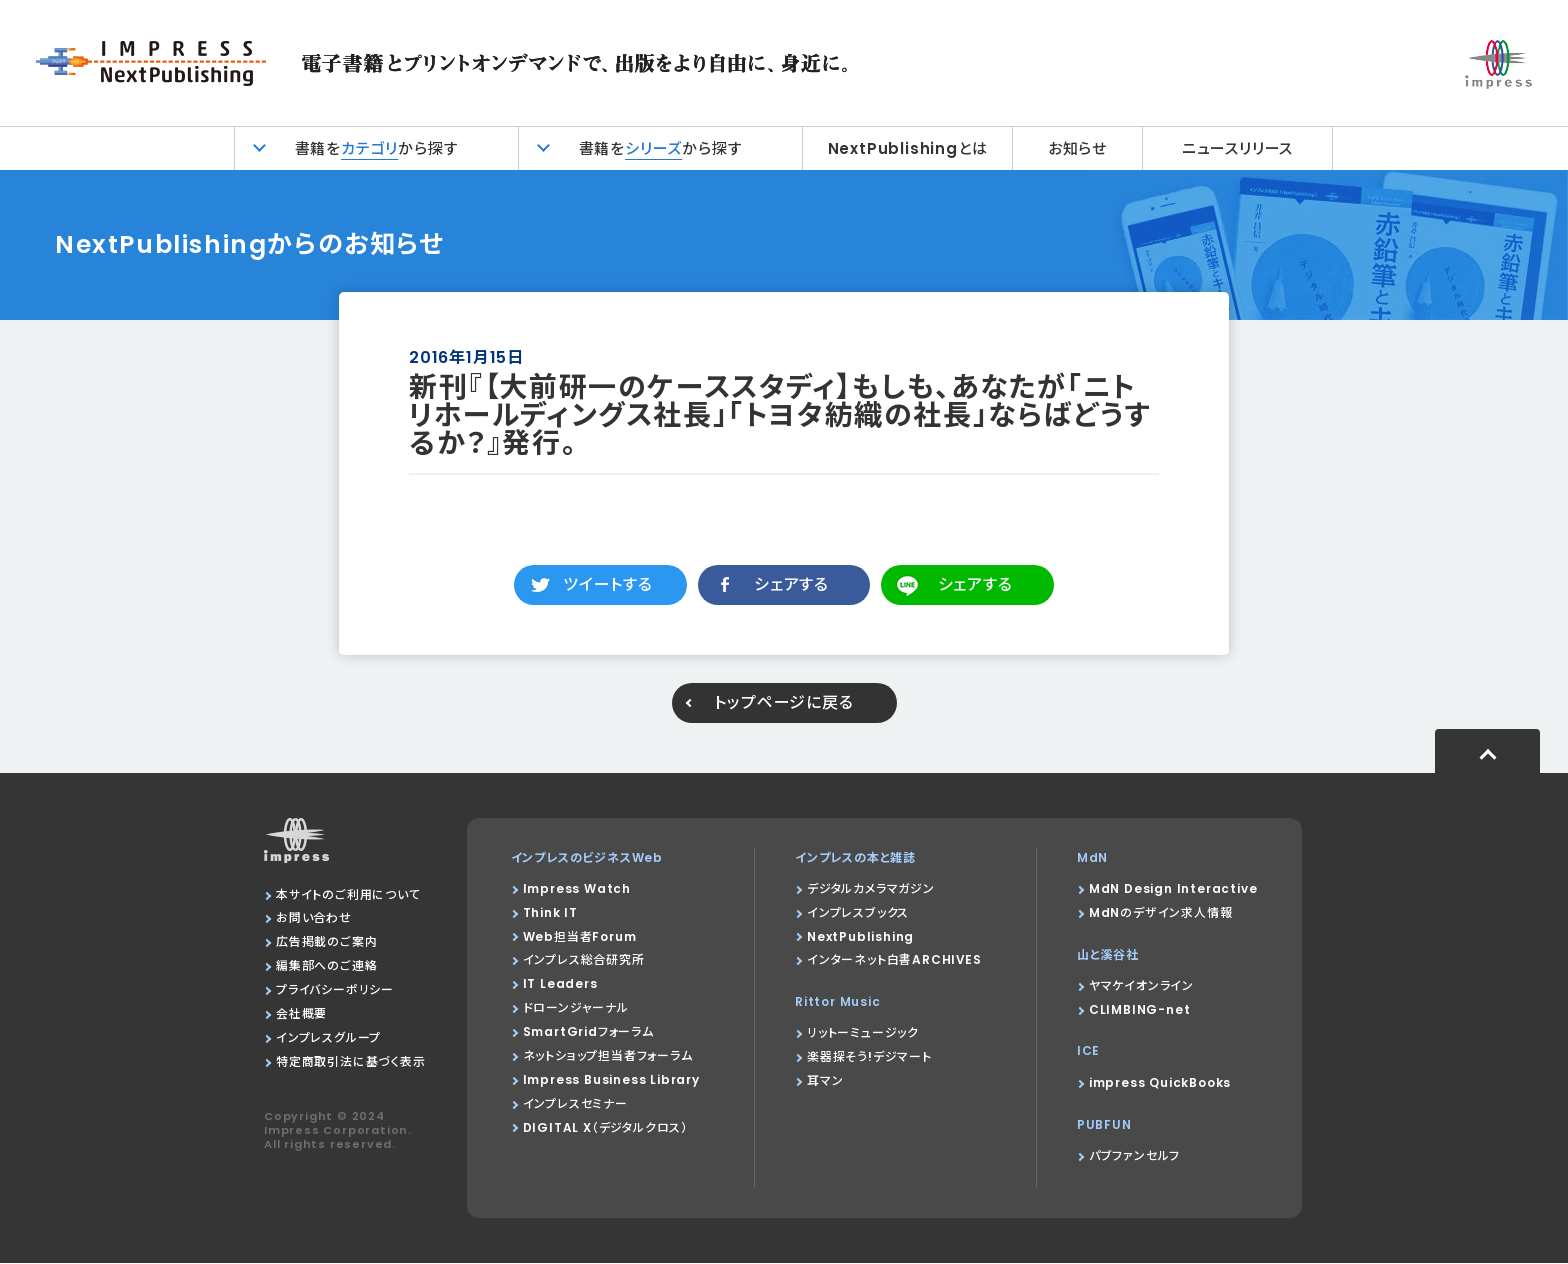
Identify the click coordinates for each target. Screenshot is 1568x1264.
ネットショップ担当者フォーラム (608, 1056)
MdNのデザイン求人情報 (1161, 912)
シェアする (791, 584)
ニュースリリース (1237, 148)
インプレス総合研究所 (584, 960)
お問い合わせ (314, 918)
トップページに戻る (783, 702)
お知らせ (1077, 148)
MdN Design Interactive (1173, 888)
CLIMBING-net (1140, 1009)
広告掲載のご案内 (326, 942)
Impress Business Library (611, 1080)
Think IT (550, 912)
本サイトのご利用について (348, 894)
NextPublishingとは (908, 148)
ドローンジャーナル (576, 1008)
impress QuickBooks (1160, 1083)
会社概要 (301, 1014)
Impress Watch (577, 888)
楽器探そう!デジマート (868, 1057)
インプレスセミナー (575, 1104)
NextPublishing (859, 936)
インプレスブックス (857, 912)
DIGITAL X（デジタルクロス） (605, 1128)
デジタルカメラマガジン (870, 888)
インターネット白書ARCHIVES (894, 960)
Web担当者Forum (580, 936)
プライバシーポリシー (335, 990)
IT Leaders (560, 984)
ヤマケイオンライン (1141, 985)
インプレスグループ (328, 1038)
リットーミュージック (862, 1033)
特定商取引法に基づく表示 (351, 1062)
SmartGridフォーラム (588, 1032)
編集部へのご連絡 (326, 966)
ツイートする (608, 584)
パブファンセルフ (1134, 1156)
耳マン (824, 1081)
